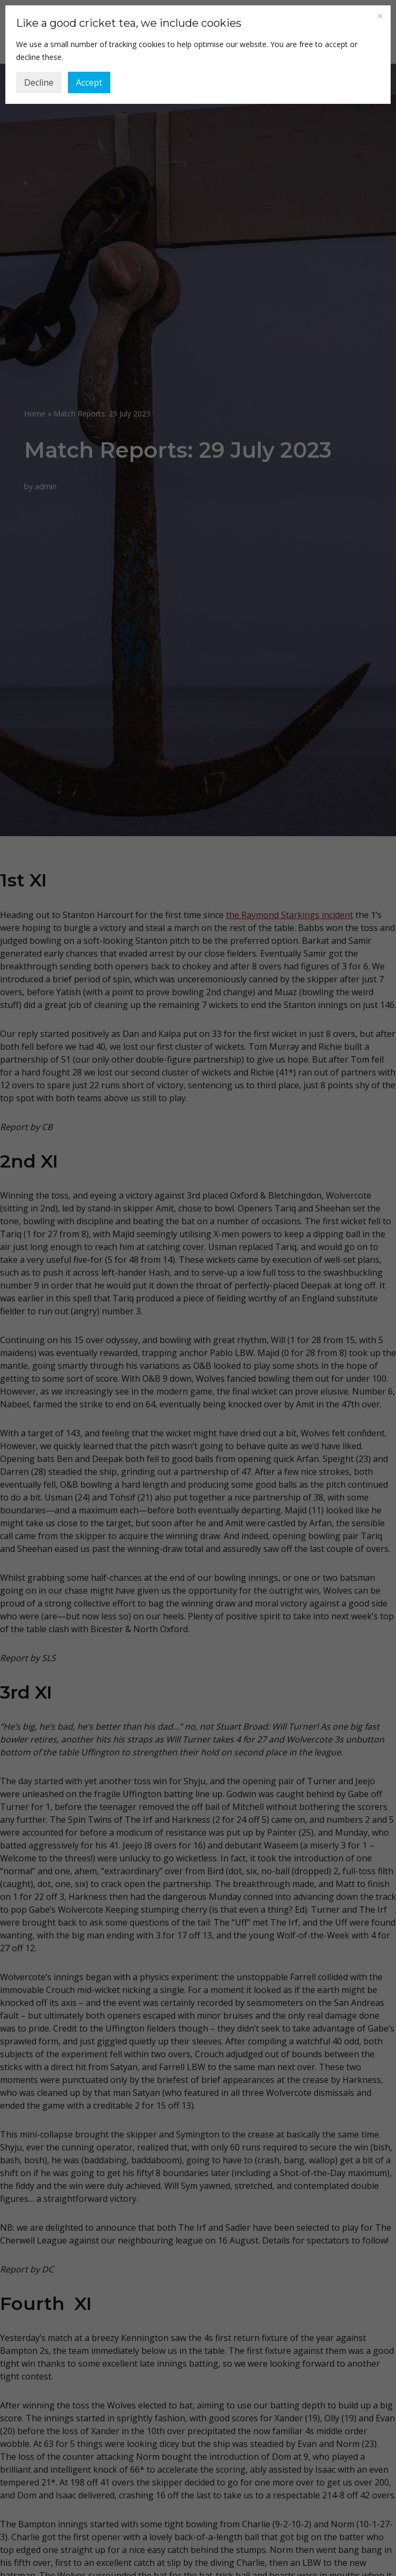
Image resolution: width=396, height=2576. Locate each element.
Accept (89, 82)
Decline (39, 82)
